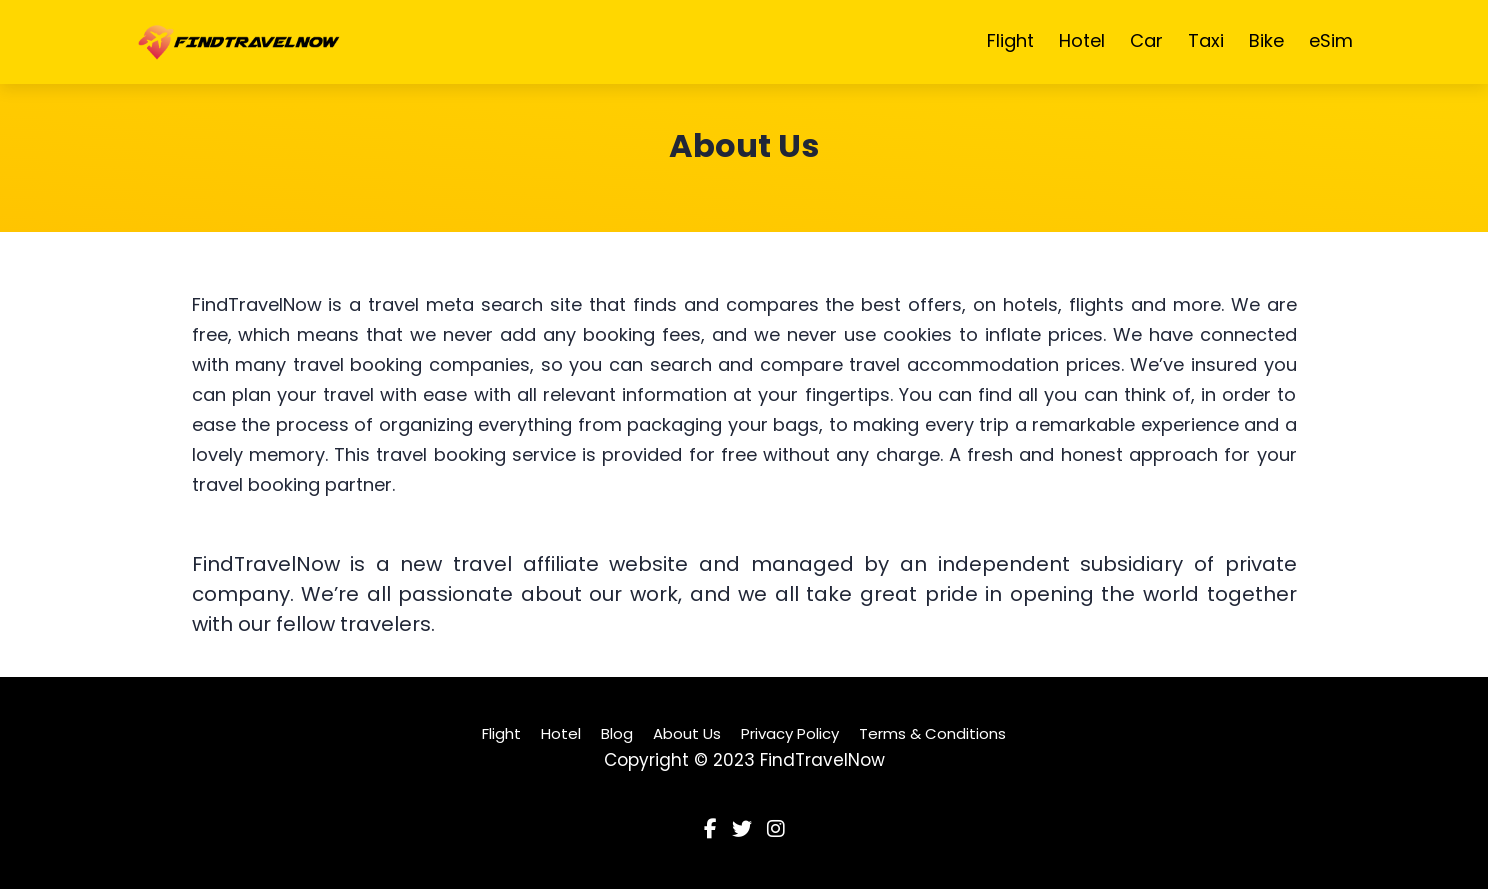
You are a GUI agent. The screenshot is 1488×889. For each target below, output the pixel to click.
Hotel (1082, 40)
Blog (617, 733)
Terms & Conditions (932, 733)
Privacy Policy (790, 733)
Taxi (1206, 40)
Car (1146, 40)
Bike (1266, 40)
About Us (687, 733)
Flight (1010, 40)
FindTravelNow (822, 760)
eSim (1331, 40)
